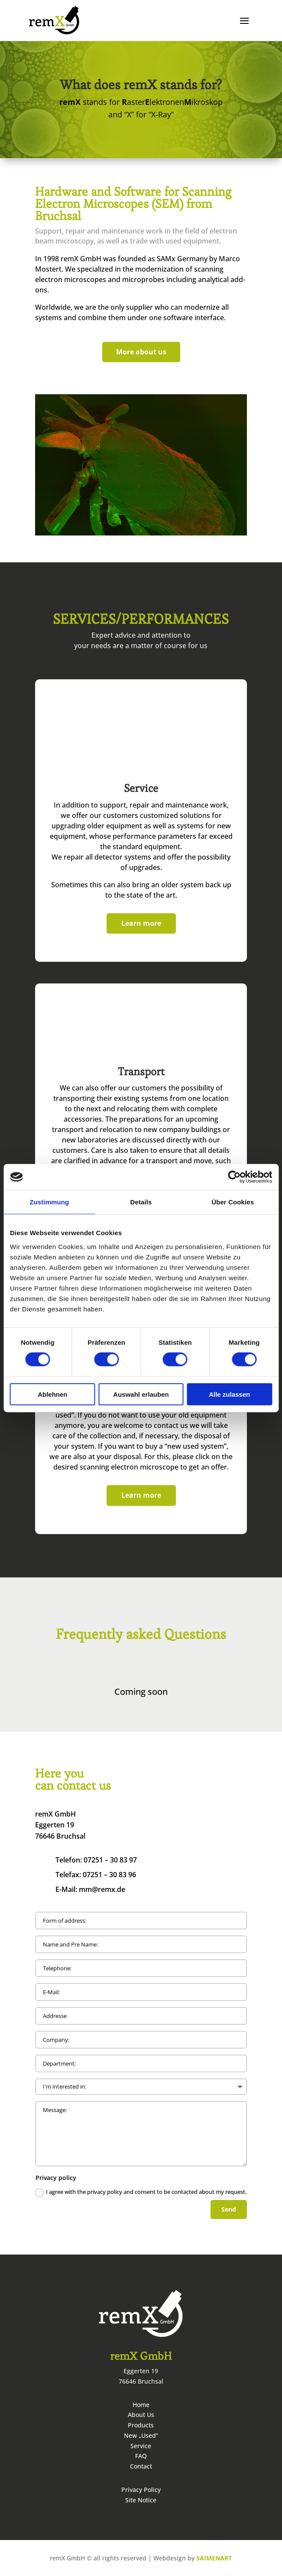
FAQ (141, 2456)
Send (228, 2209)
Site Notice (140, 2500)
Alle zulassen (229, 1394)
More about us (141, 352)
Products (141, 2425)
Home (141, 2405)
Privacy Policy (141, 2489)
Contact (141, 2466)
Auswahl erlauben (141, 1394)
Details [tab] (141, 1202)
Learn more (141, 923)
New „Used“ (141, 2435)
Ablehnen (52, 1394)
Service (140, 2446)
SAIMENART (214, 2558)
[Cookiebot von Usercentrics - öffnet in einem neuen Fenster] (234, 1177)
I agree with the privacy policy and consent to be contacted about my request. (141, 2192)
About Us (141, 2415)
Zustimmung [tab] (49, 1202)
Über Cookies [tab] (232, 1202)
